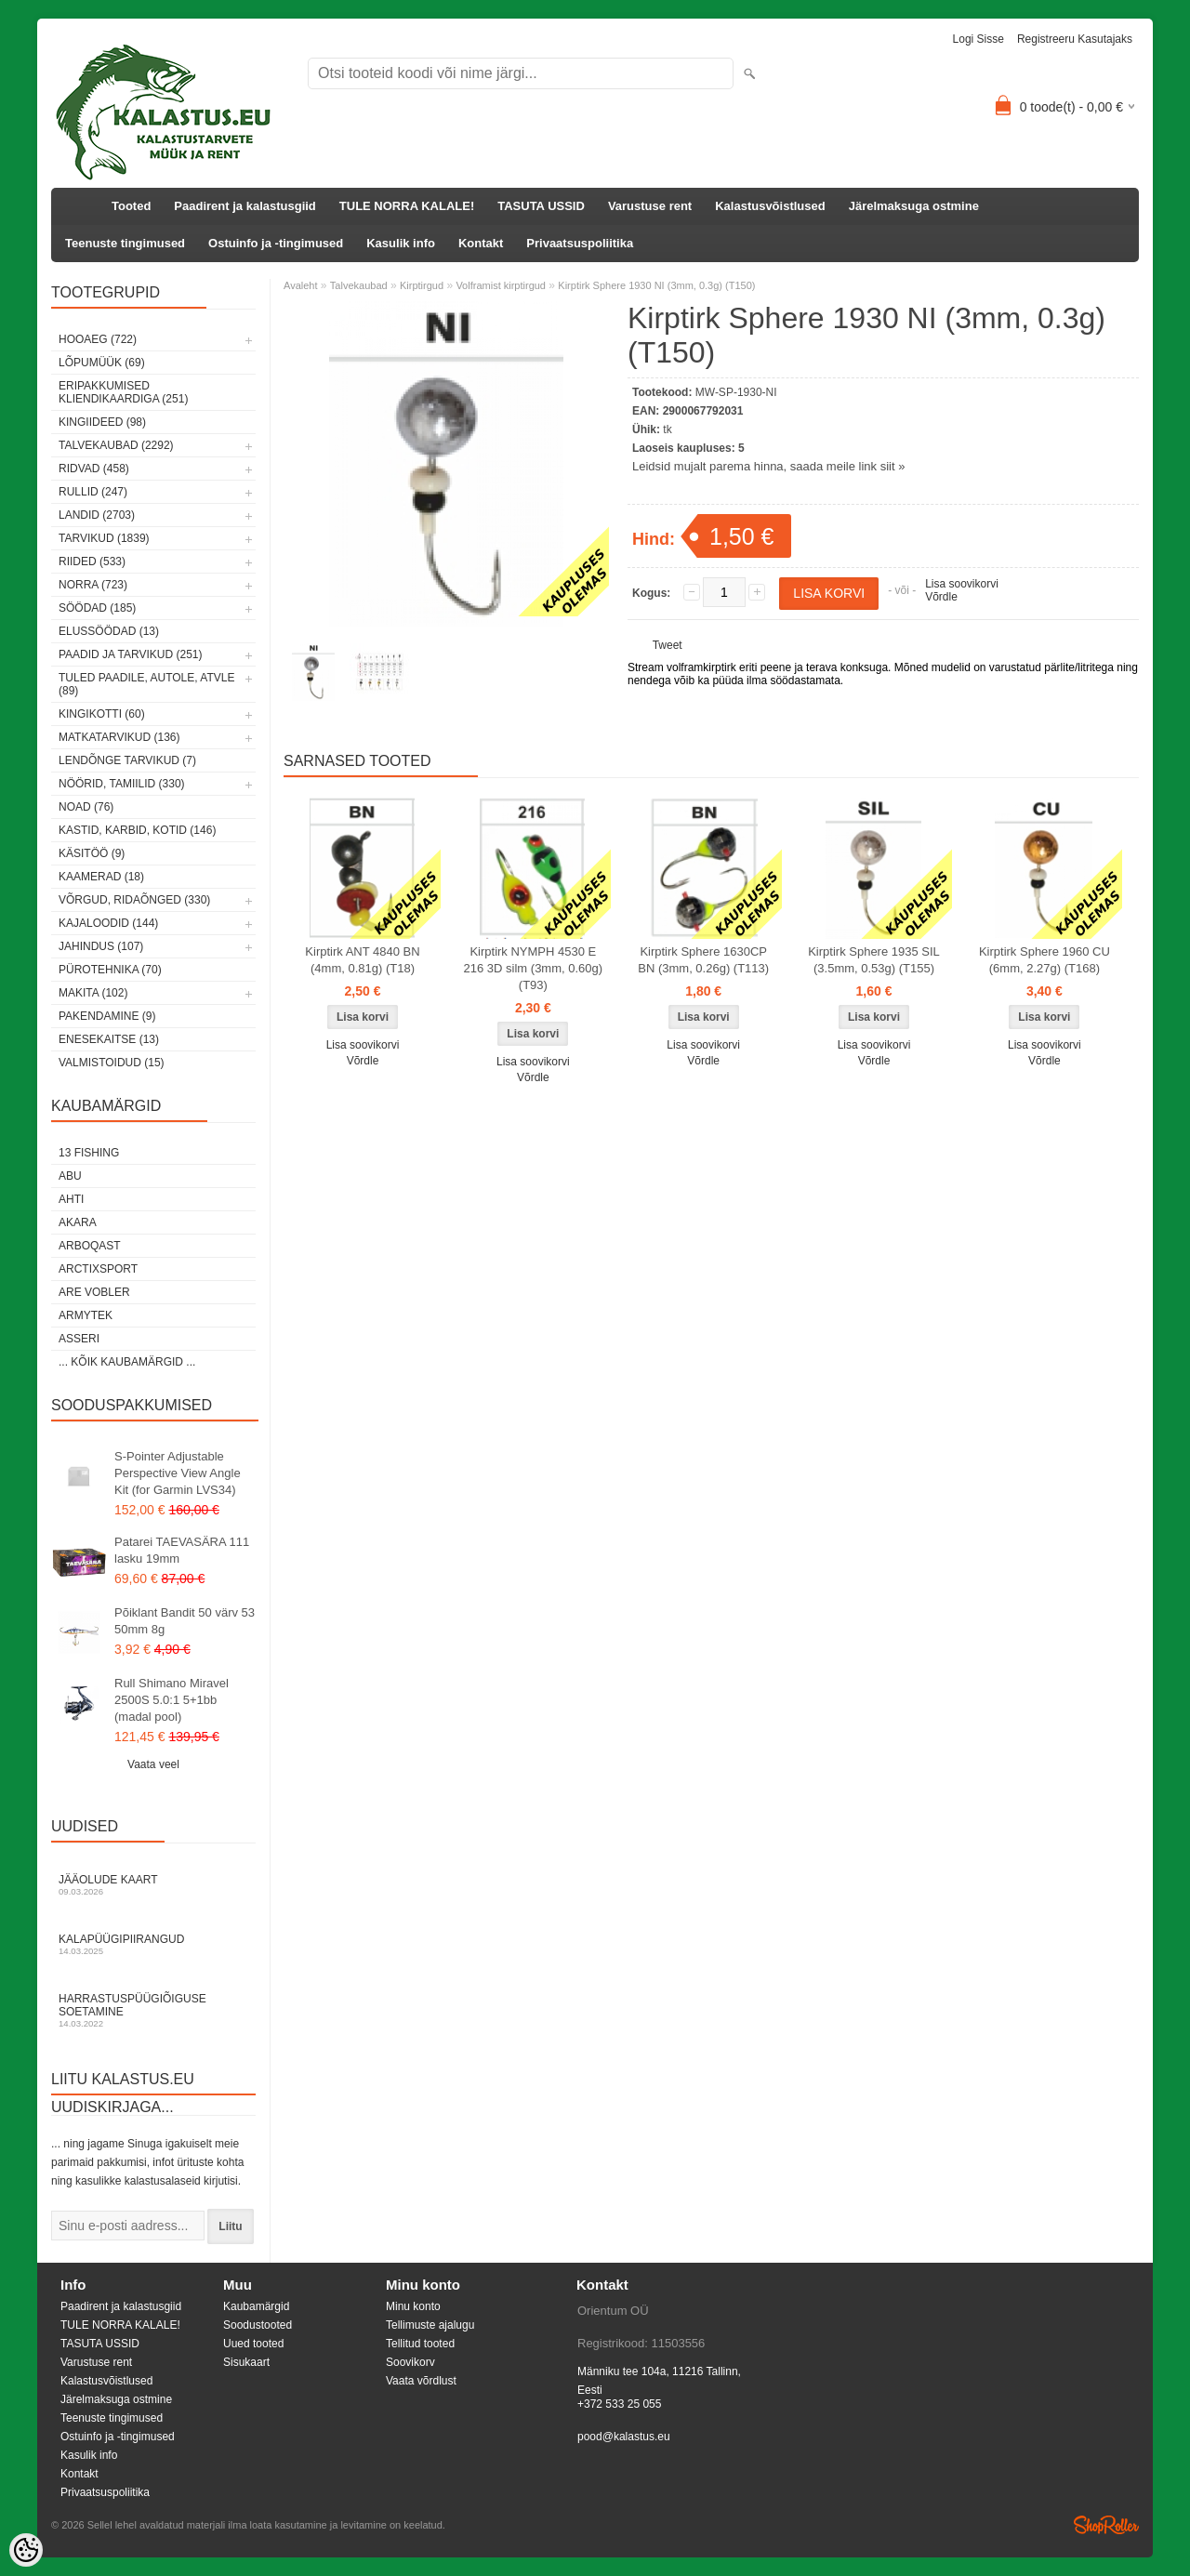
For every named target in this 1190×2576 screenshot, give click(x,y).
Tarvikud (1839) (104, 538)
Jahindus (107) (101, 946)
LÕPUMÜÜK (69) (102, 362)
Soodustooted (257, 2325)
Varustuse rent (650, 206)
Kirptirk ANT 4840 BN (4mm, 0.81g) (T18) (362, 960)
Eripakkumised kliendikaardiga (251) (123, 392)
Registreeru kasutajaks (1074, 39)
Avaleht (301, 285)
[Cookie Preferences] (26, 2550)
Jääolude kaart (153, 1884)
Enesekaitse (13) (109, 1039)
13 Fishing (89, 1152)
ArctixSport (98, 1268)
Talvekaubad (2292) (116, 445)
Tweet (667, 645)
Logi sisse (978, 39)
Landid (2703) (97, 515)
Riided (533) (92, 561)
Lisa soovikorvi (961, 583)
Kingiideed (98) (102, 422)
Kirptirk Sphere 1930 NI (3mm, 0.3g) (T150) (656, 285)
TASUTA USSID (541, 206)
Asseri (79, 1338)
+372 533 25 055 (619, 2404)
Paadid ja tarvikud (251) (131, 654)
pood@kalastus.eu (623, 2436)
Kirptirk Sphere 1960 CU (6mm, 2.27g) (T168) (1044, 960)
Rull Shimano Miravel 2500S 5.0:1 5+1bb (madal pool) (171, 1700)
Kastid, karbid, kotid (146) (137, 830)
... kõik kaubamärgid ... (127, 1361)
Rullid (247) (93, 491)
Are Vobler (94, 1292)
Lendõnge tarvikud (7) (127, 760)
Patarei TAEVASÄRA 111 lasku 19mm (181, 1550)
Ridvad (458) (94, 468)
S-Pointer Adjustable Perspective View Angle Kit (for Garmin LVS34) (177, 1473)
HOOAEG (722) (98, 339)
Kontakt (480, 243)
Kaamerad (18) (101, 876)
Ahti (71, 1199)
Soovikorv (410, 2362)
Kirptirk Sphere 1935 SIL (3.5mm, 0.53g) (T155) (874, 960)
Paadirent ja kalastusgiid (244, 206)
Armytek (85, 1315)
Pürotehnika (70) (110, 969)
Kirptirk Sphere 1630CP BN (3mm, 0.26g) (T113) (703, 960)
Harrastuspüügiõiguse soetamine (153, 2010)
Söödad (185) (97, 607)
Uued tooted (253, 2343)
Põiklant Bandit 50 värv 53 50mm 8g (184, 1620)
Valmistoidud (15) (112, 1062)
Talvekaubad (359, 285)
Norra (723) (93, 584)
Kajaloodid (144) (108, 923)
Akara (78, 1222)
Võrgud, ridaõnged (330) (134, 899)
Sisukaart (246, 2362)
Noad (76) (86, 806)
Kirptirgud (421, 285)
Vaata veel (153, 1764)
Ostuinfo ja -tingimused (275, 243)
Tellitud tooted (420, 2343)
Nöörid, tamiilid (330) (122, 783)
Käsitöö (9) (92, 853)
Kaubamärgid (256, 2306)
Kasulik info (400, 243)
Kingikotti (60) (102, 713)
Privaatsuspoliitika (579, 243)
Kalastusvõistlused (770, 206)
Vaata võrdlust (421, 2380)
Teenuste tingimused (125, 243)
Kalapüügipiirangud (153, 1944)
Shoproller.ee (1106, 2525)
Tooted (131, 206)
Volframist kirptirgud (501, 285)
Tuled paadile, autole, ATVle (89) (146, 684)
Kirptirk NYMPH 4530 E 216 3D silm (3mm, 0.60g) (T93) (533, 968)
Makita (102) (93, 992)
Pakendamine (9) (107, 1016)
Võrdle (941, 596)
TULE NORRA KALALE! (406, 206)
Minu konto (413, 2306)
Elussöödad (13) (109, 631)
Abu (70, 1175)
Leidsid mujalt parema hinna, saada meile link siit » (768, 466)
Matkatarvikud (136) (119, 737)
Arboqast (90, 1245)
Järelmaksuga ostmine (914, 206)
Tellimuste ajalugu (430, 2325)
